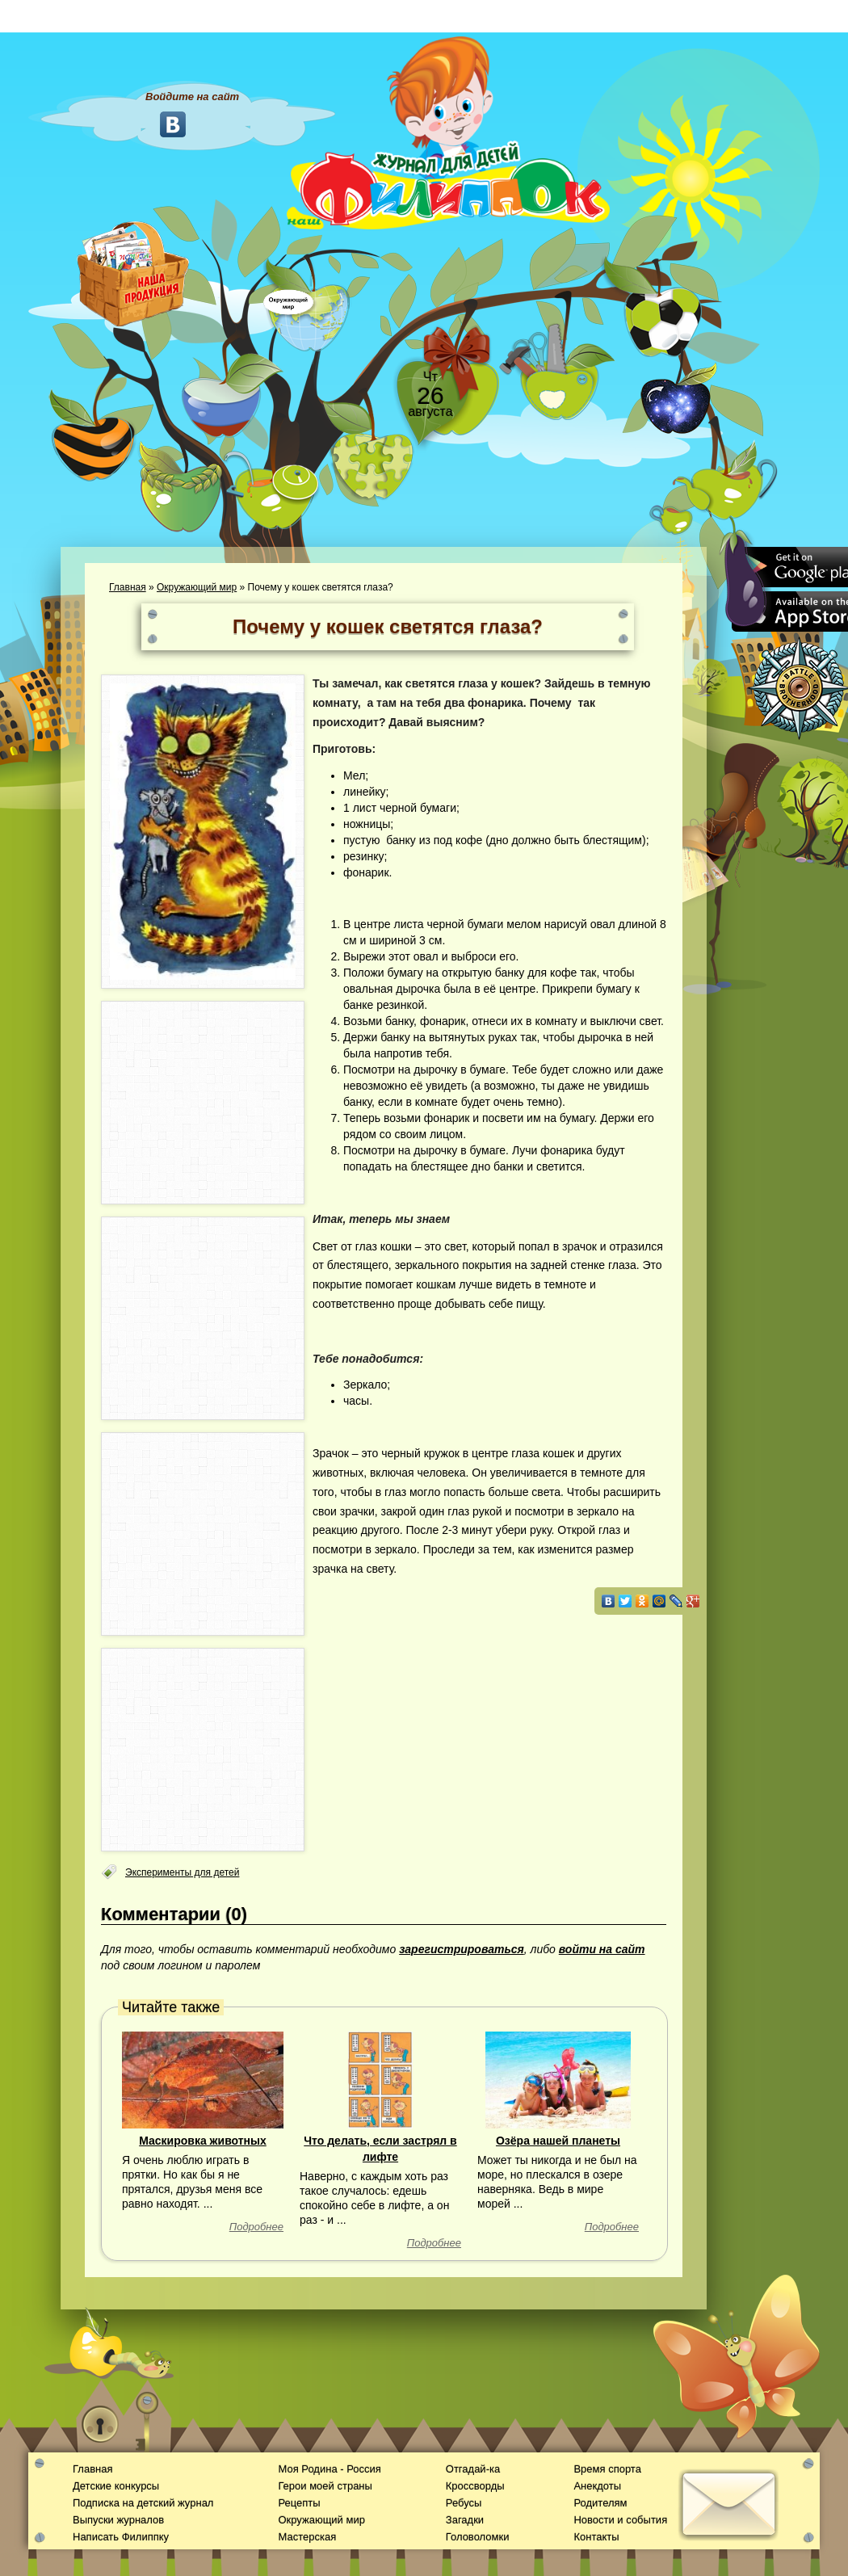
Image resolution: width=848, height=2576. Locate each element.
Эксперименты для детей (182, 1872)
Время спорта (606, 2469)
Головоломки (478, 2537)
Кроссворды (475, 2486)
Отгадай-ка (473, 2469)
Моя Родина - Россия (329, 2469)
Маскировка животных (203, 2140)
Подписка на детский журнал (143, 2503)
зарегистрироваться (461, 1949)
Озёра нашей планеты (558, 2140)
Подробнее (256, 2227)
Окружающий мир (197, 587)
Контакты (596, 2537)
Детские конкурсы (116, 2486)
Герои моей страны (325, 2486)
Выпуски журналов (118, 2520)
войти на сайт (602, 1949)
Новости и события (620, 2520)
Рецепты (299, 2503)
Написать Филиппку (121, 2537)
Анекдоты (597, 2486)
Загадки (465, 2520)
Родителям (600, 2503)
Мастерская (307, 2537)
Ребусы (464, 2503)
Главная (127, 587)
